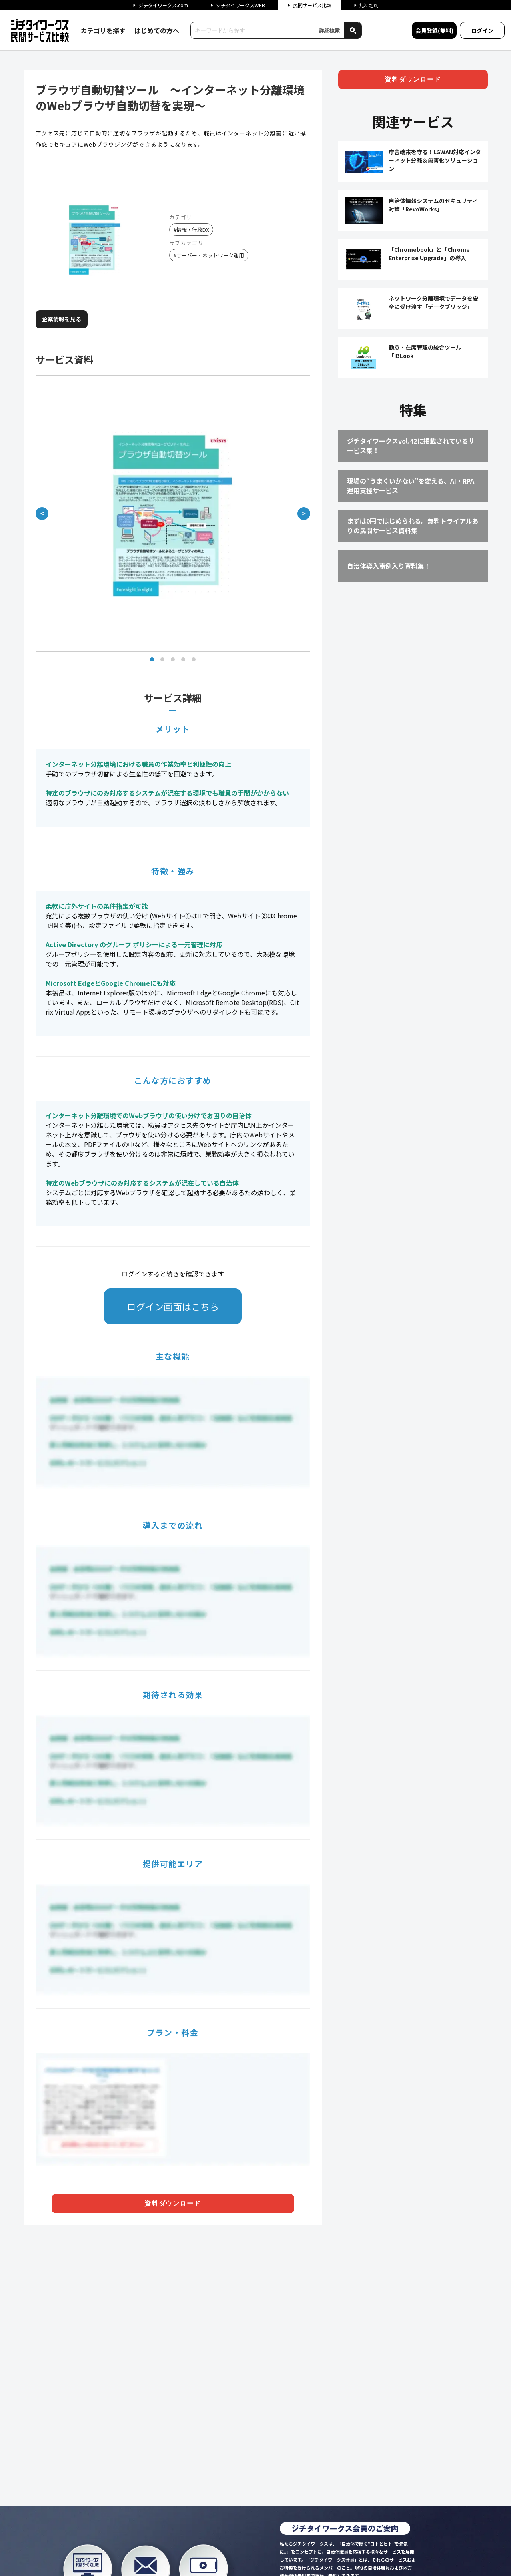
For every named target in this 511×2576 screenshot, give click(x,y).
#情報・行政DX (191, 229)
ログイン (482, 30)
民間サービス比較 (309, 5)
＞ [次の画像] (304, 513)
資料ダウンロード (172, 2203)
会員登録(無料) (434, 30)
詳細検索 (329, 30)
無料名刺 (366, 5)
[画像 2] (162, 659)
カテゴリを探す (103, 30)
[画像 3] (173, 659)
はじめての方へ (156, 30)
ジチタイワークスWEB (237, 5)
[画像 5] (194, 659)
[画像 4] (183, 659)
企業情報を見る (61, 319)
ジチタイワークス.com (160, 5)
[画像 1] (152, 659)
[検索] (352, 30)
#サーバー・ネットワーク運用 (209, 255)
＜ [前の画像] (42, 513)
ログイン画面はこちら (173, 1306)
